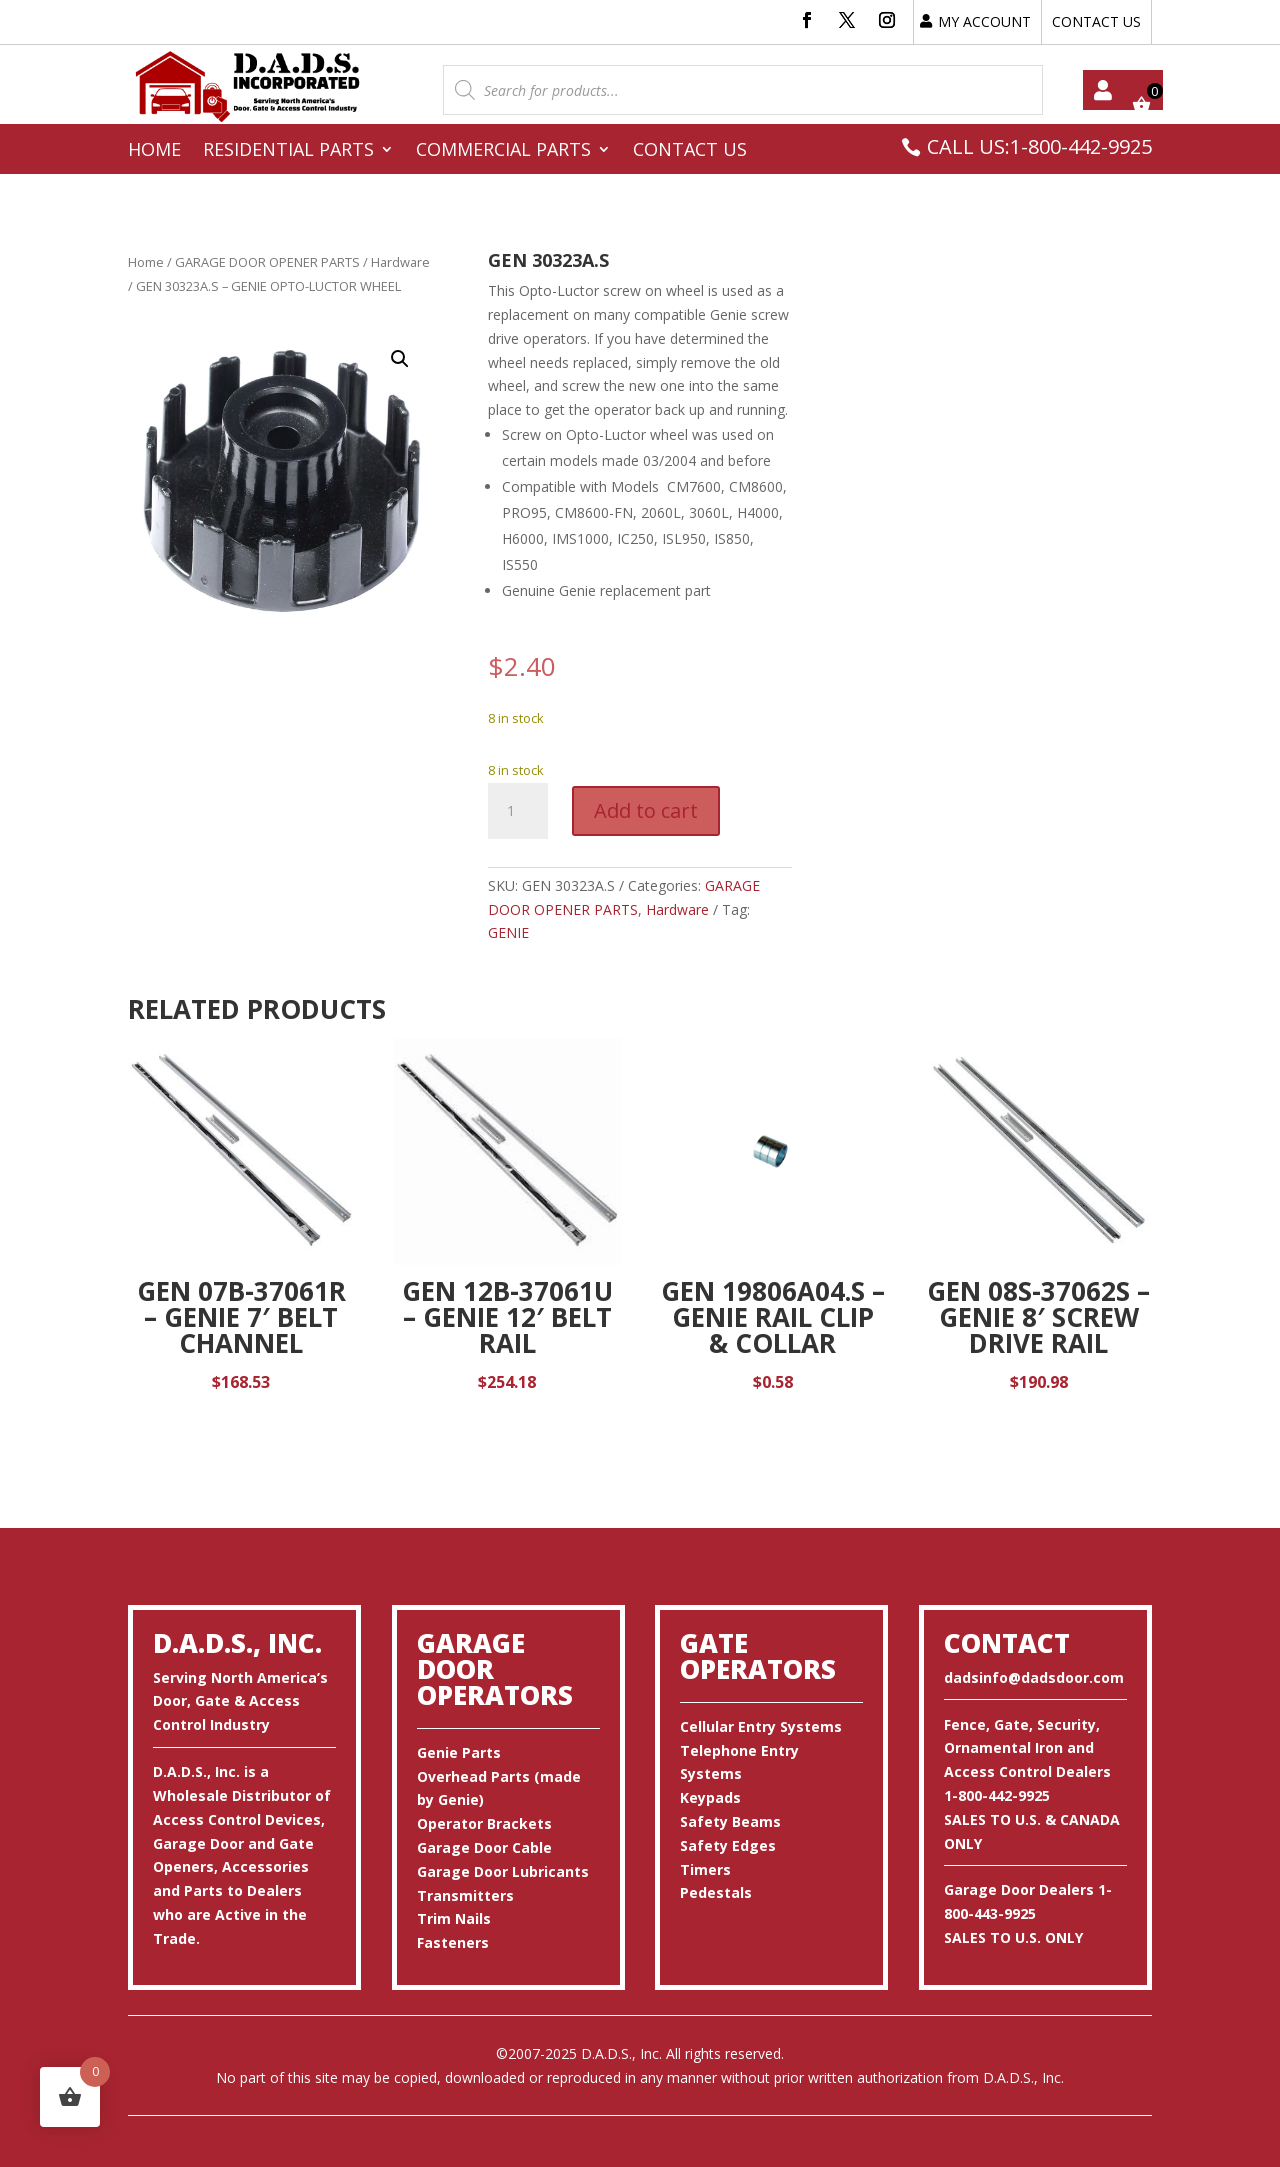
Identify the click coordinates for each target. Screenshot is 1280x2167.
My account (1103, 90)
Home (154, 151)
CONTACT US (1096, 21)
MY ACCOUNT (984, 21)
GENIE (508, 932)
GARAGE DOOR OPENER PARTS (267, 262)
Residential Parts (288, 151)
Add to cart (646, 810)
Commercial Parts (503, 151)
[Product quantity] (518, 811)
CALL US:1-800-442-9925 (1039, 146)
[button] (400, 359)
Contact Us (690, 151)
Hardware (400, 262)
